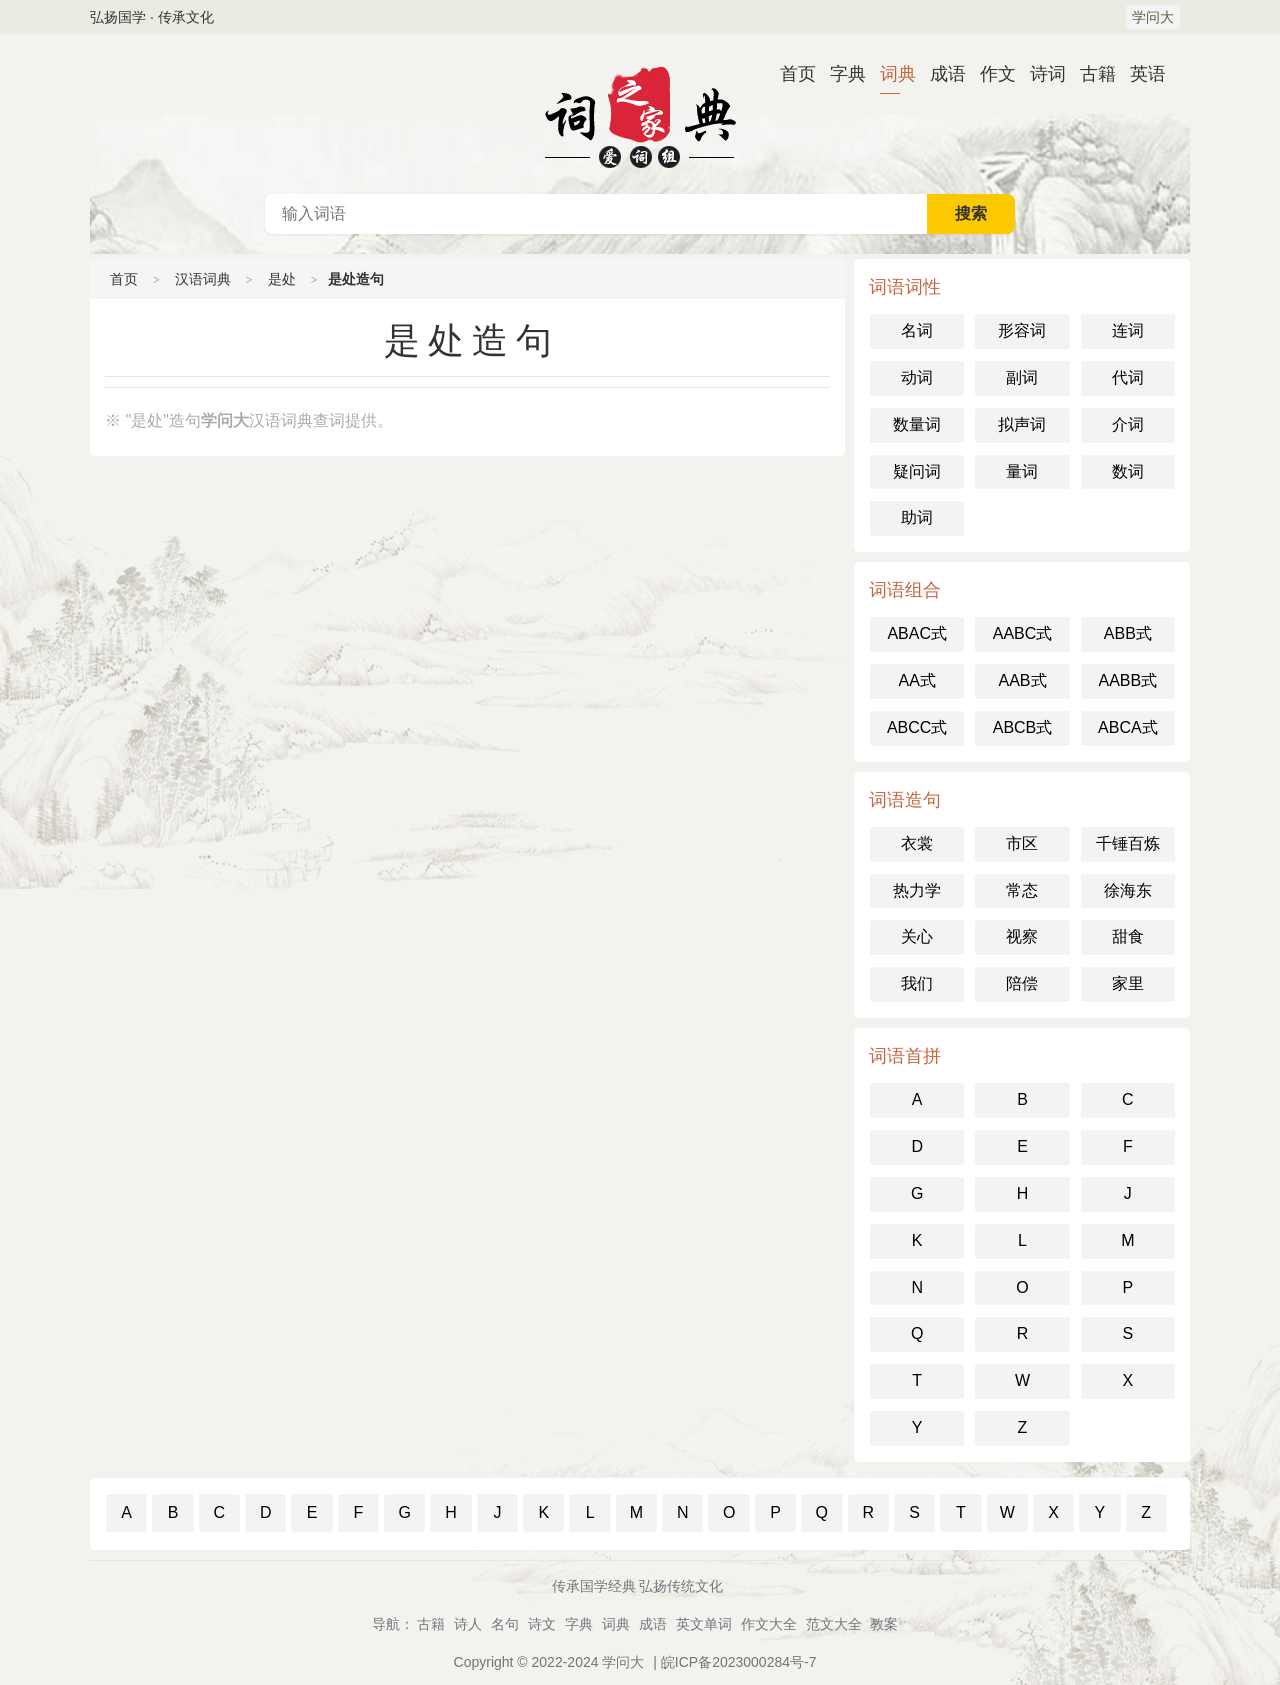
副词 (1022, 377)
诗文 (542, 1624)
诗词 (1040, 74)
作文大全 (769, 1624)
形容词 (1022, 330)
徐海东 (1128, 890)
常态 (1022, 890)
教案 (884, 1624)
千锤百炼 (1128, 843)
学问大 (1153, 17)
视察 (1022, 936)
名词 (917, 330)
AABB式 (1127, 680)
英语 (1140, 74)
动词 (917, 377)
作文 (990, 74)
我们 (917, 983)
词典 (890, 74)
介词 (1128, 424)
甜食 (1128, 936)
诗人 (468, 1624)
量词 (1022, 471)
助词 (917, 517)
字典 (840, 74)
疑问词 (917, 471)
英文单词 (704, 1624)
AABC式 (1023, 633)
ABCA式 (1128, 727)
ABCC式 (917, 727)
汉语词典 (640, 114)
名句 (505, 1624)
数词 (1128, 471)
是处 (282, 279)
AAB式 (1022, 680)
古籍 (1090, 74)
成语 (940, 74)
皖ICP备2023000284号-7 (739, 1662)
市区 (1022, 843)
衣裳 (917, 843)
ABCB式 (1023, 727)
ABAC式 (917, 633)
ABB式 (1128, 633)
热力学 (917, 890)
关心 (917, 936)
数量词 (917, 424)
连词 (1128, 330)
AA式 (916, 680)
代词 (1128, 377)
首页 (790, 74)
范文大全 (834, 1624)
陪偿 (1022, 983)
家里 (1128, 983)
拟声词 (1022, 424)
